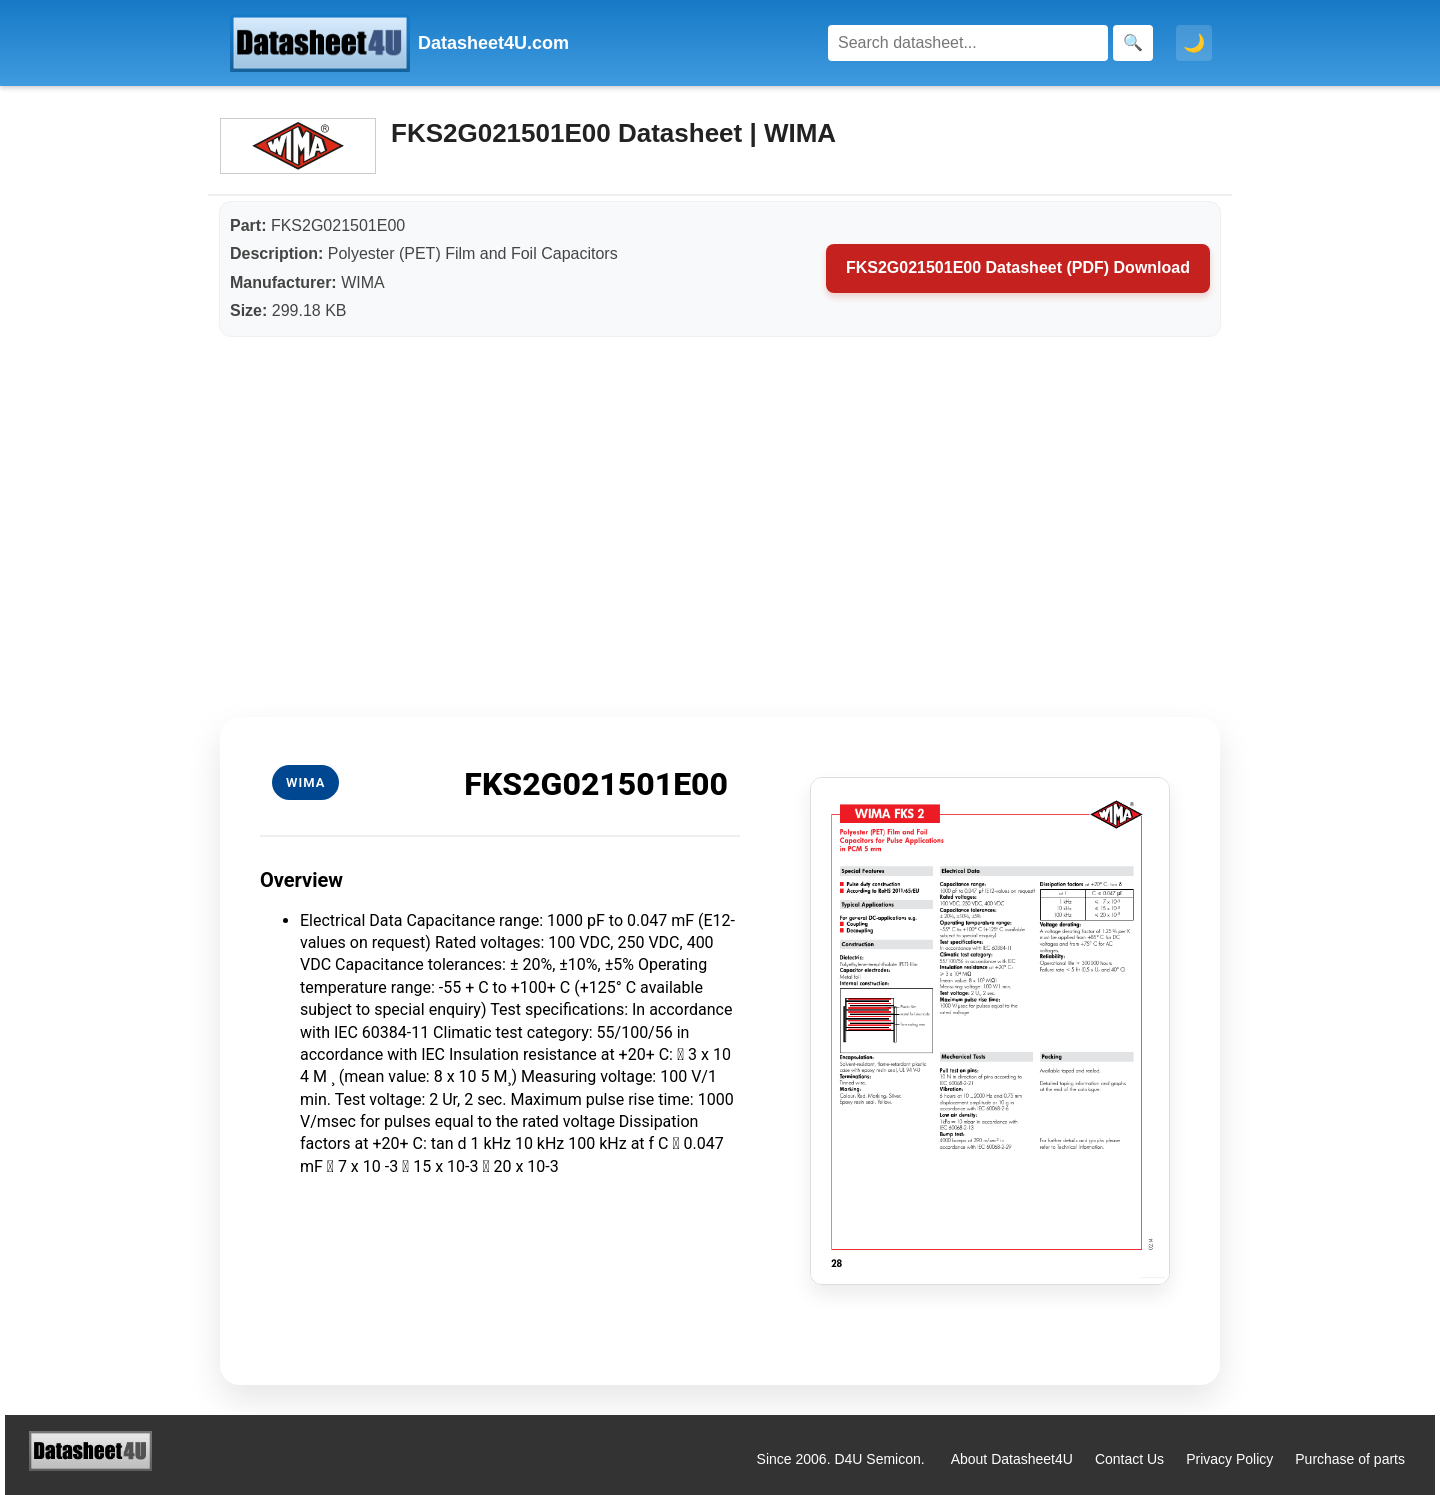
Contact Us (1129, 1459)
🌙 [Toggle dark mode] (1194, 43)
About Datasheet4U (1012, 1459)
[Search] (968, 43)
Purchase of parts (1350, 1459)
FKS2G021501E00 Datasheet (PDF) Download (1018, 267)
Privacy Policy (1229, 1459)
